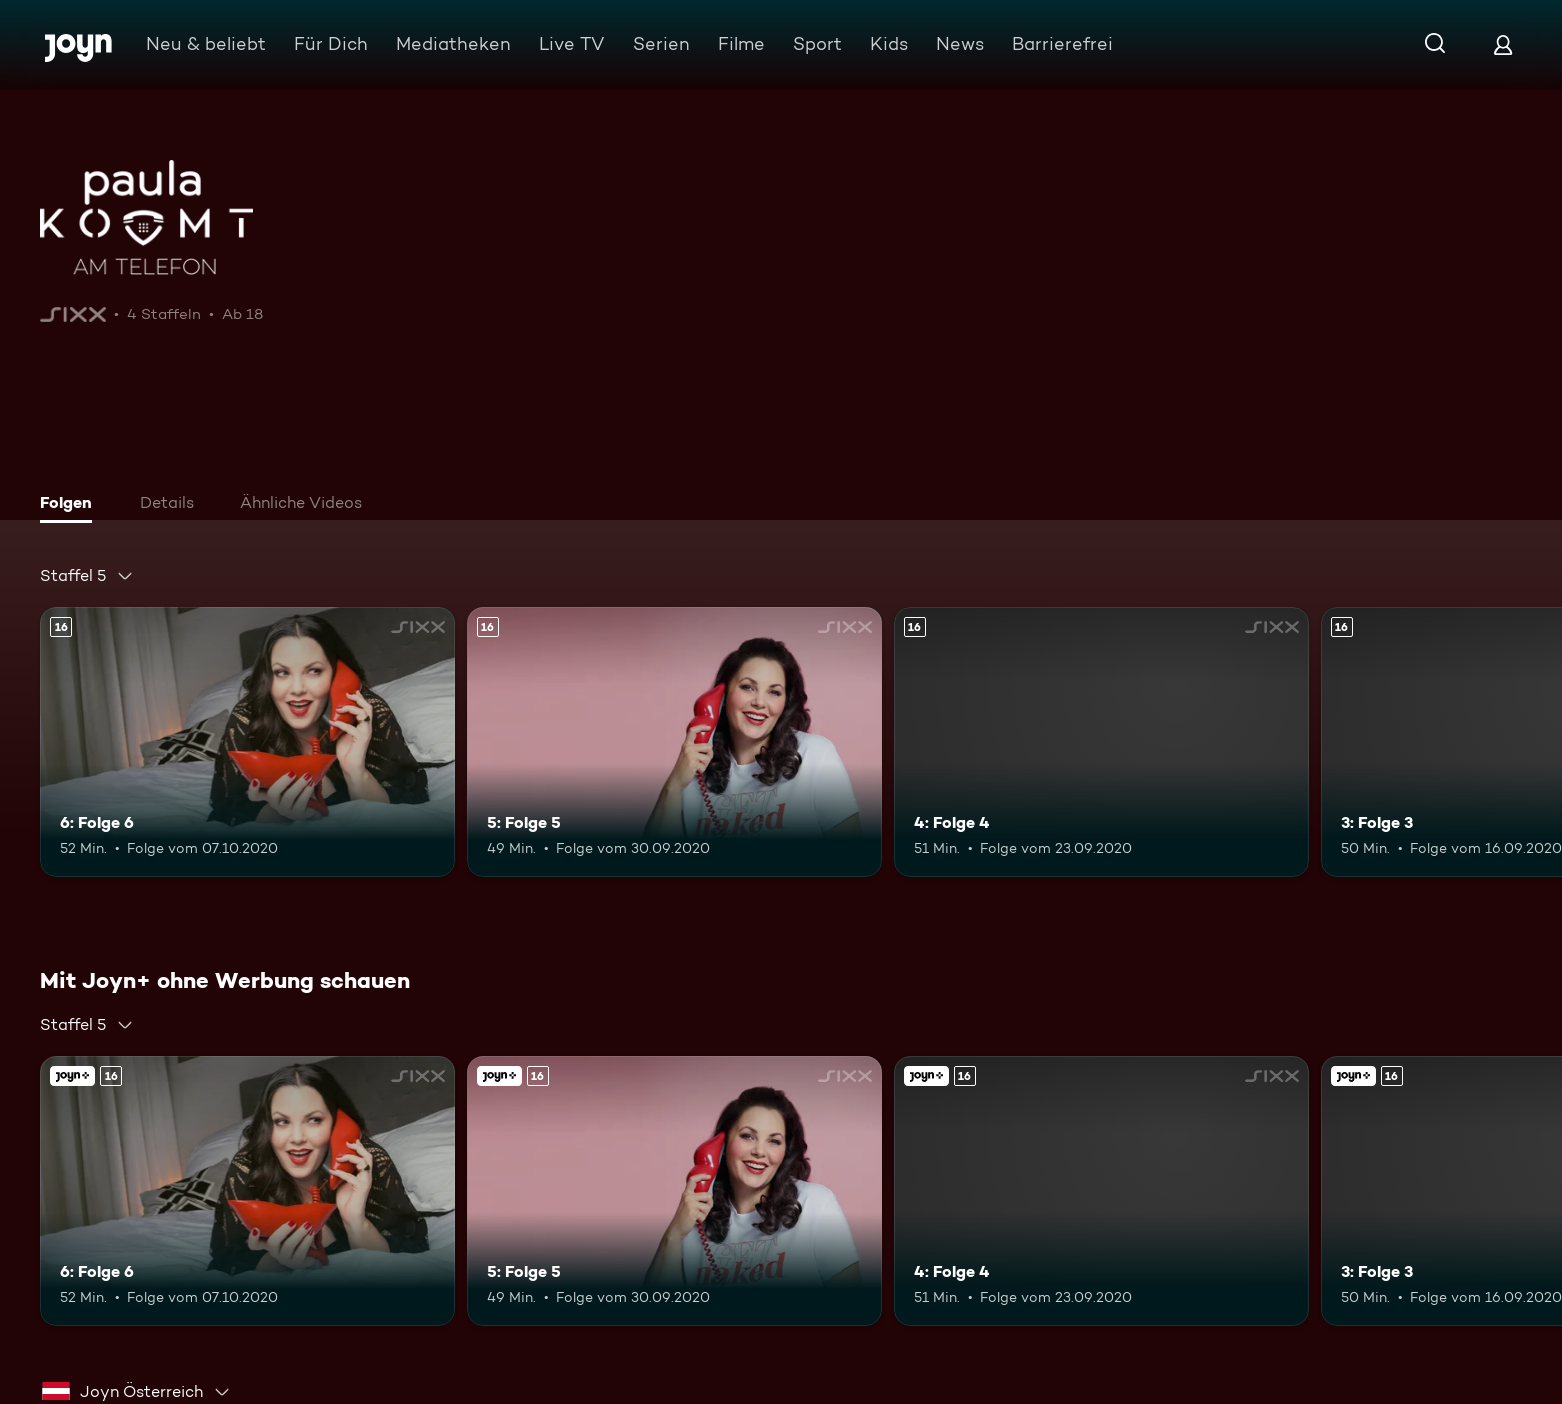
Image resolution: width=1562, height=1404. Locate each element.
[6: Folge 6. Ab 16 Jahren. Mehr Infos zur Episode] (247, 742)
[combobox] (87, 576)
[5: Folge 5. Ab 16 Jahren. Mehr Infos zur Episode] (674, 742)
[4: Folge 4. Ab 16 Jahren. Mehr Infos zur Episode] (1101, 742)
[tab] (71, 505)
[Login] (1503, 44)
